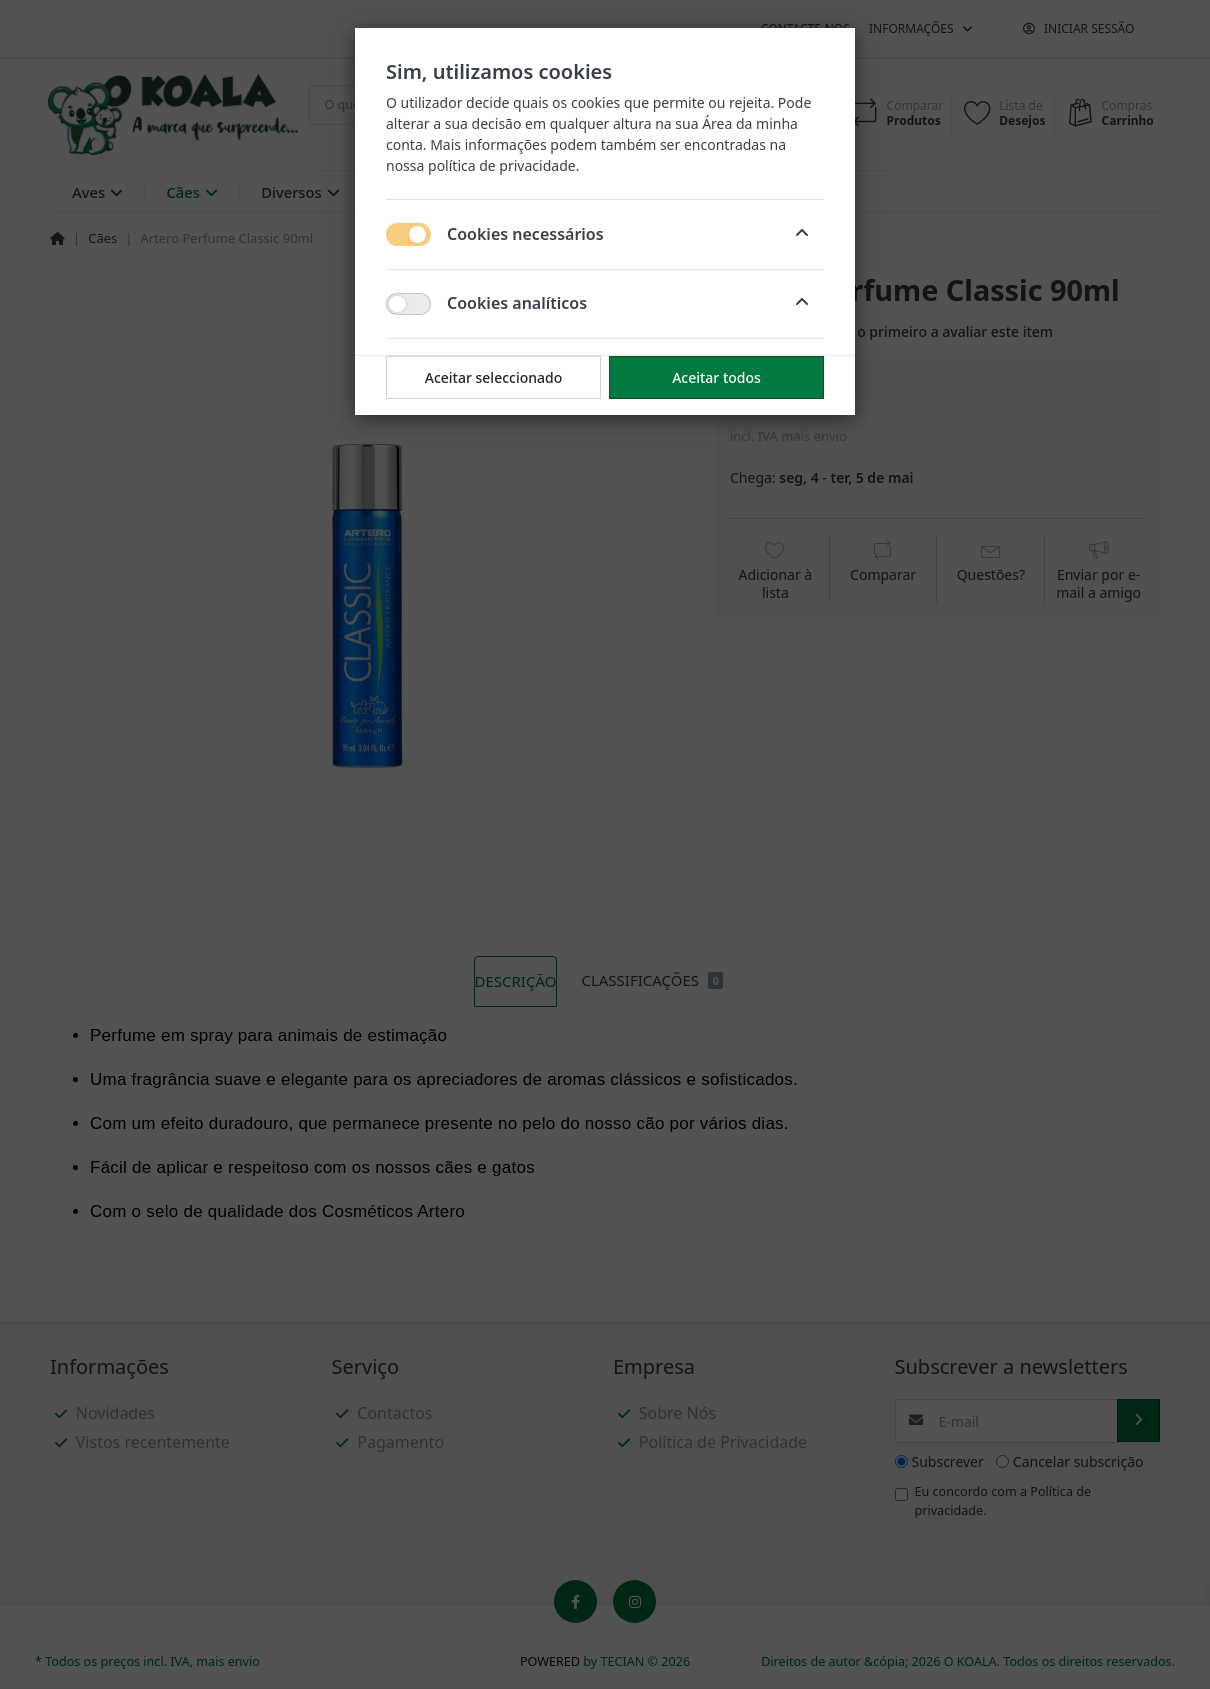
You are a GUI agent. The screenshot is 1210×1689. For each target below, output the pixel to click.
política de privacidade (502, 165)
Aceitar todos (716, 377)
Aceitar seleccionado (494, 377)
